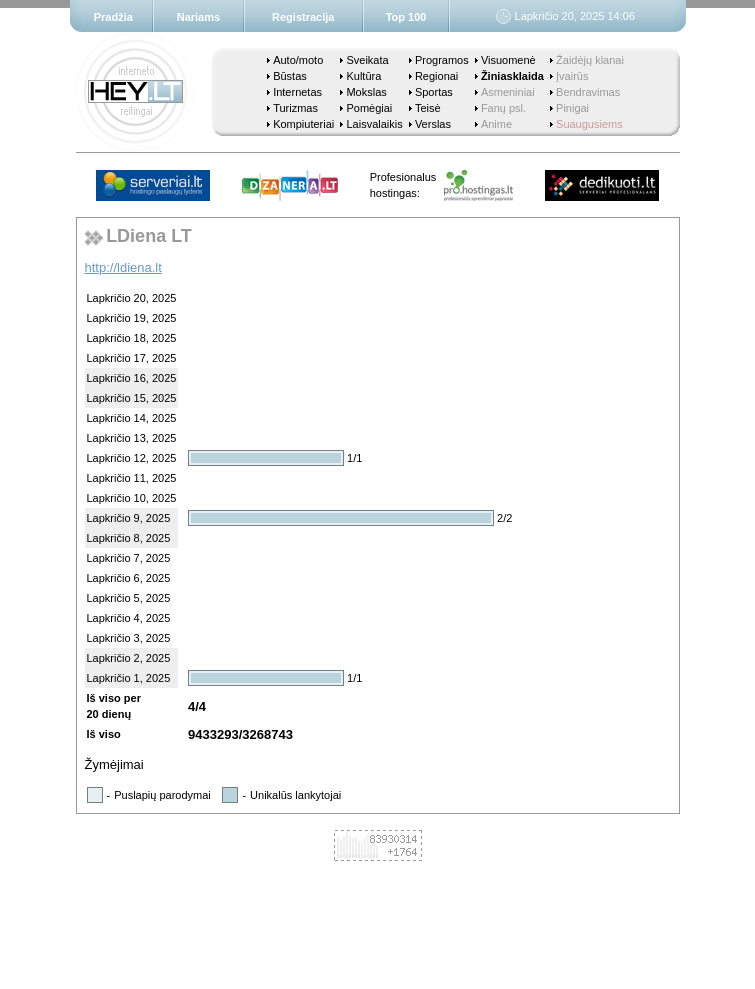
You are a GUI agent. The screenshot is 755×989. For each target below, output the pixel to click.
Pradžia (113, 17)
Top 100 (406, 17)
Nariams (198, 17)
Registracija (303, 17)
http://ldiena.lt (123, 267)
